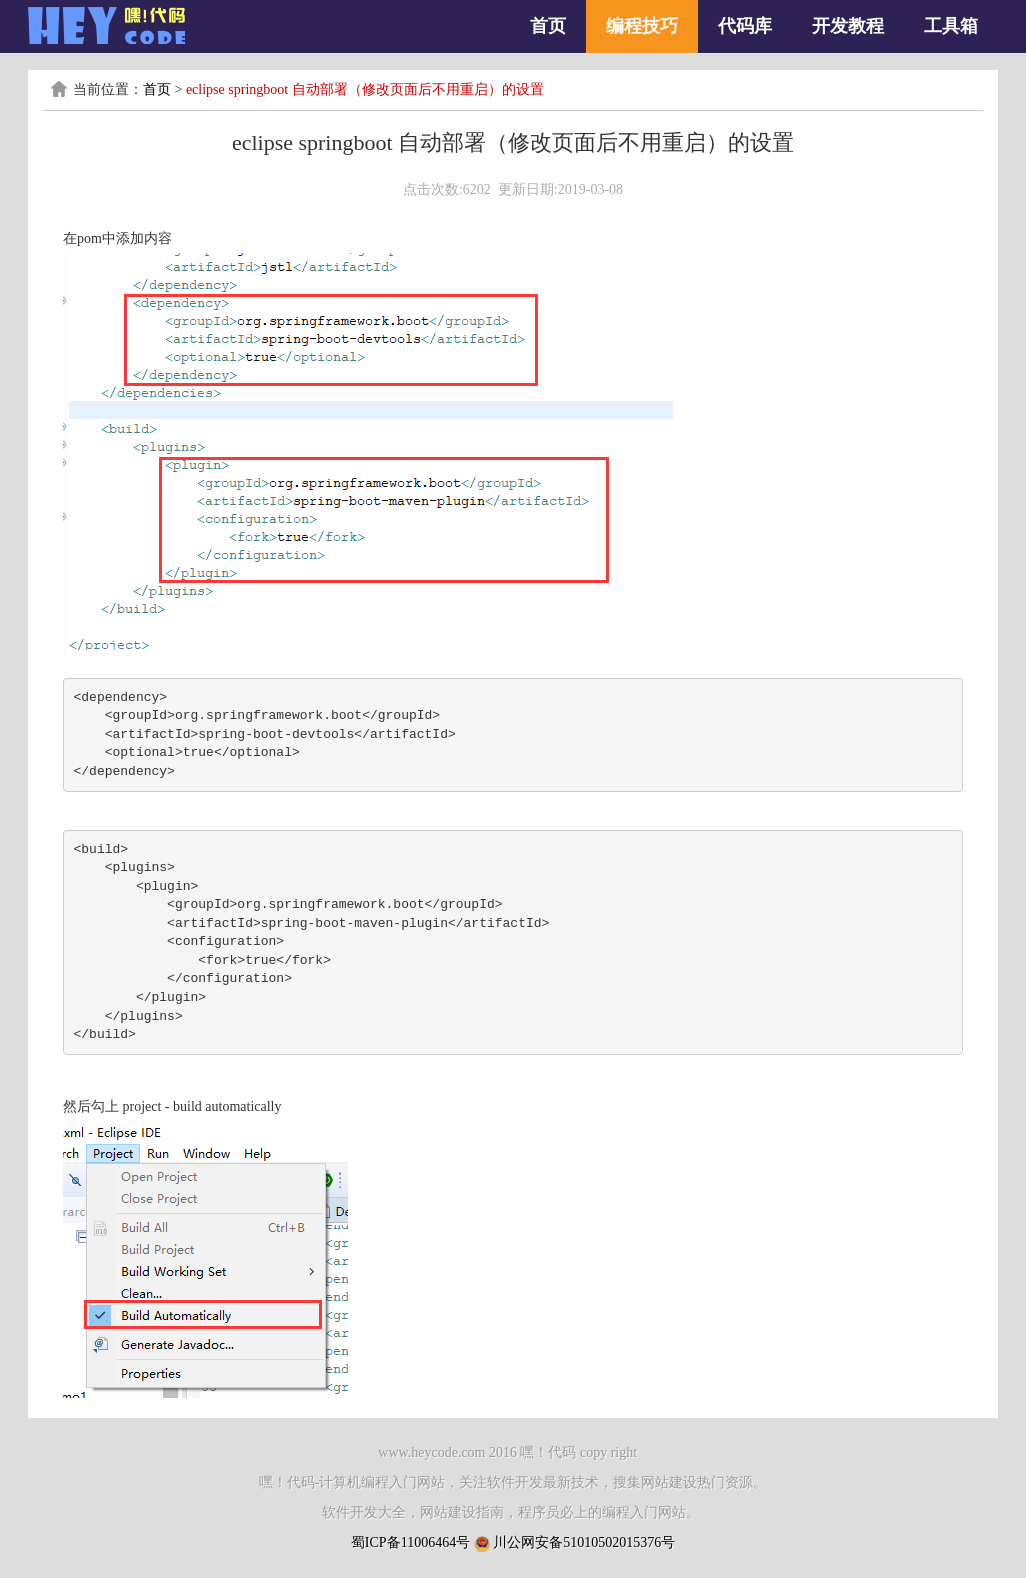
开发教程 (848, 26)
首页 (548, 26)
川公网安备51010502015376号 (584, 1542)
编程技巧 (642, 26)
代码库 (745, 26)
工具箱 (951, 26)
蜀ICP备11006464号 (410, 1542)
